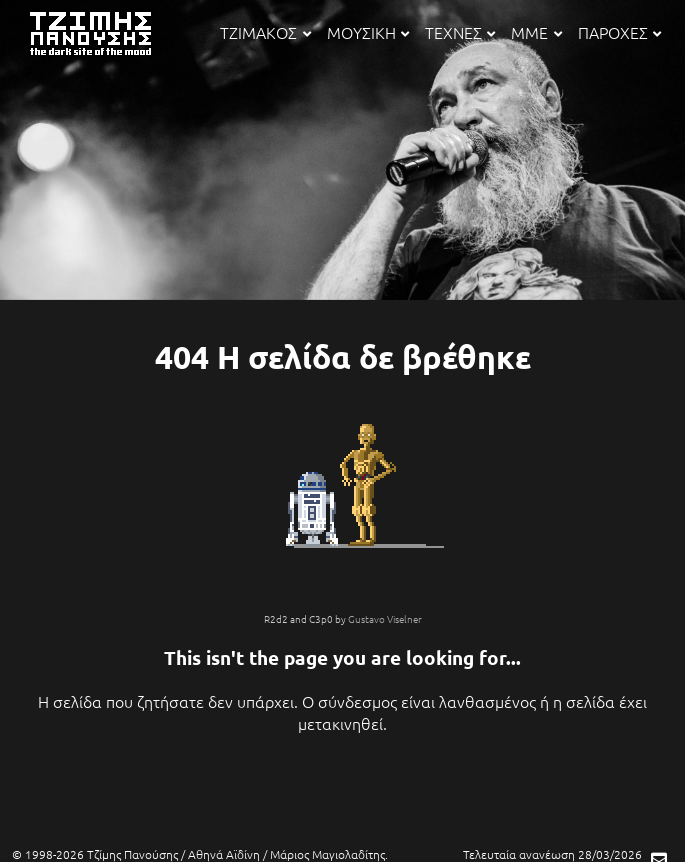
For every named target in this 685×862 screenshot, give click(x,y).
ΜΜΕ (536, 32)
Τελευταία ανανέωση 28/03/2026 (552, 854)
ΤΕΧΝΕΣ (460, 32)
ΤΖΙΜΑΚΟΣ (265, 32)
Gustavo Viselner (385, 618)
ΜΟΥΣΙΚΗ (368, 32)
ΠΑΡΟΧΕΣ (619, 32)
